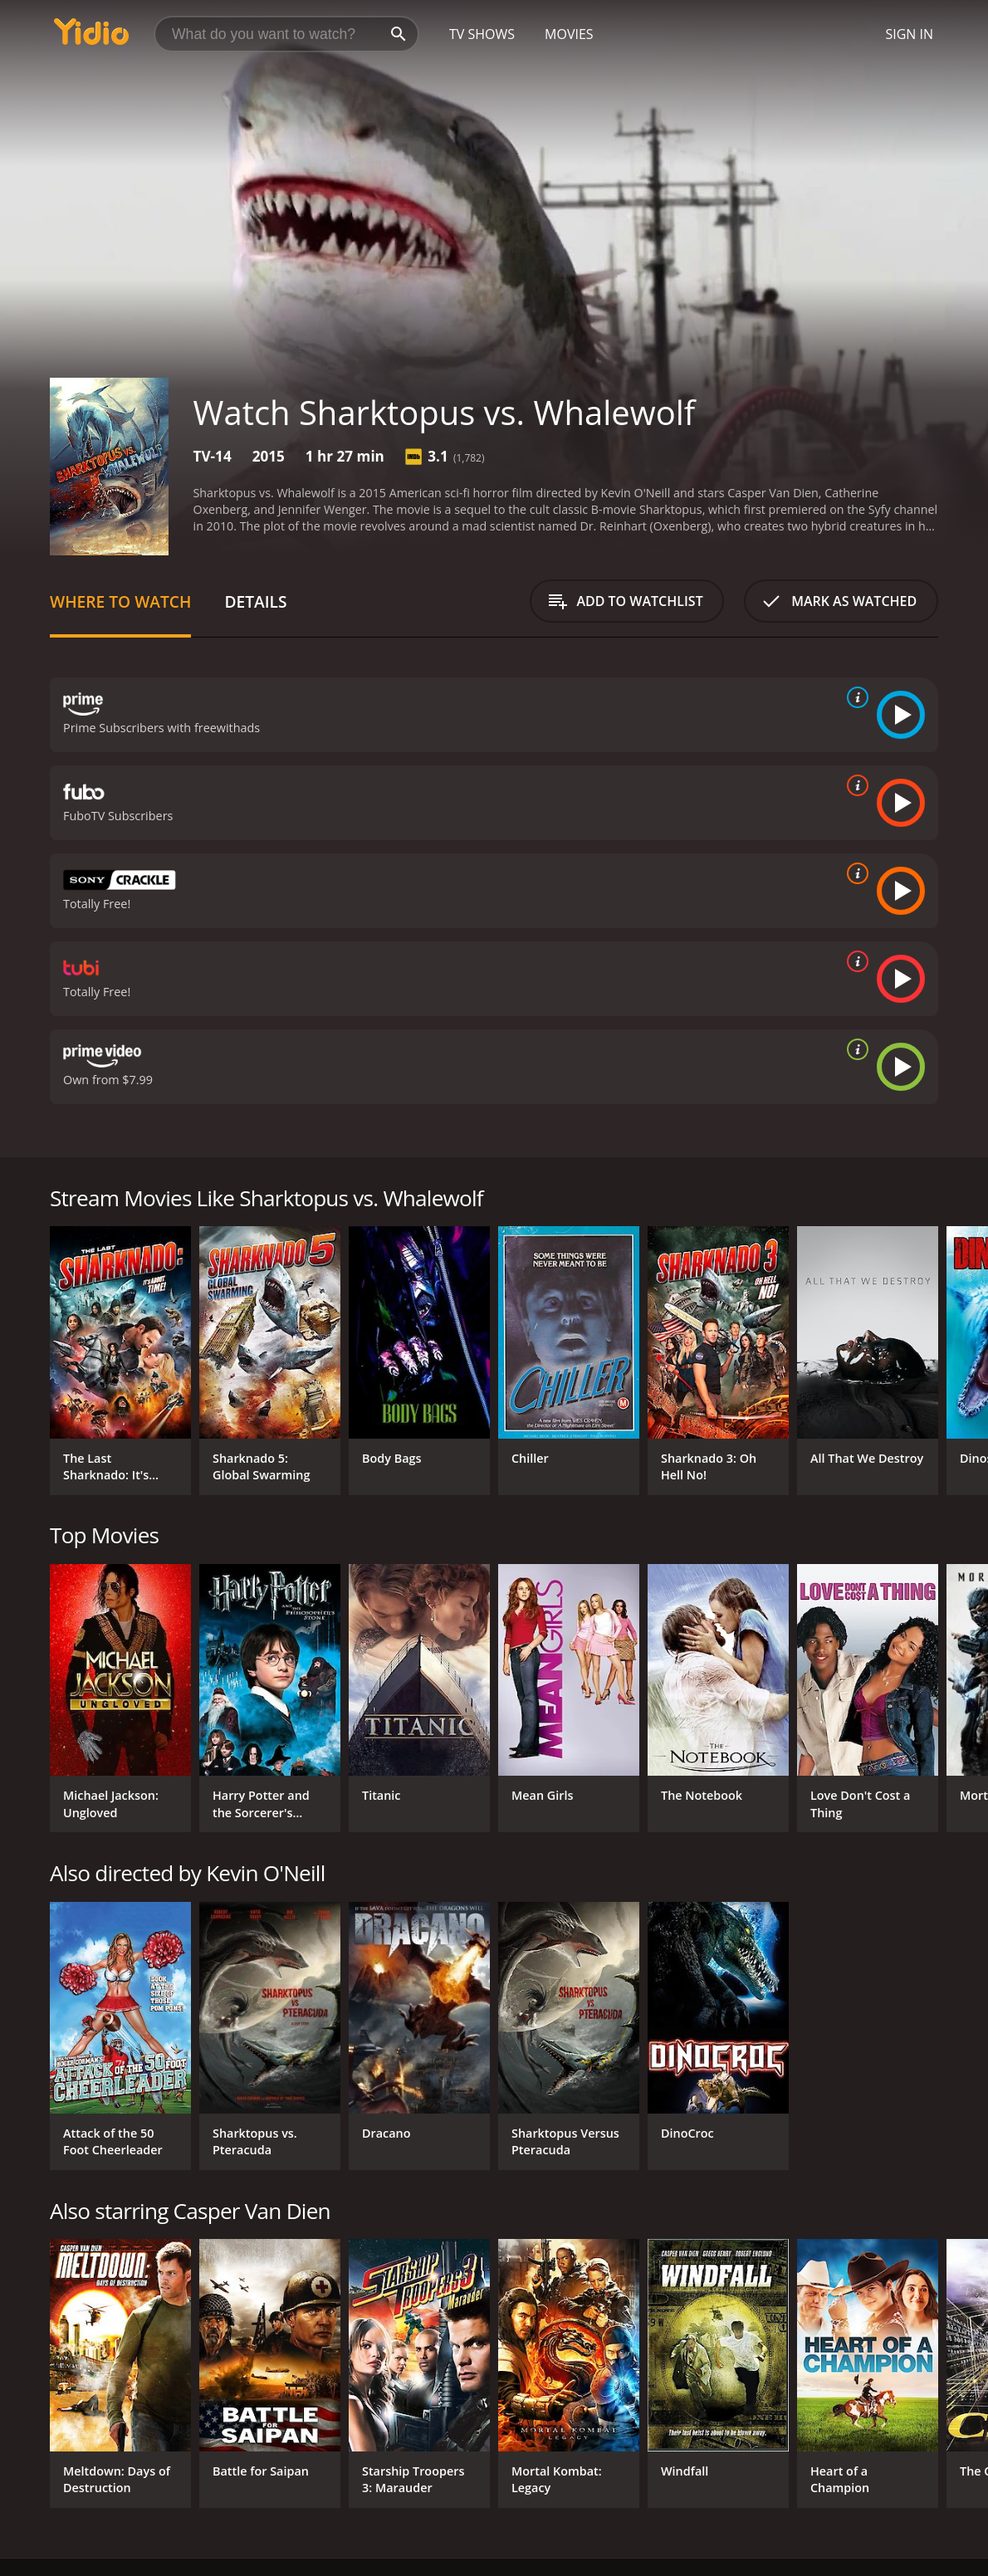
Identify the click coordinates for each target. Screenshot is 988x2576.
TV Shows (482, 34)
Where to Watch (120, 601)
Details (255, 601)
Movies (569, 34)
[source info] (854, 697)
